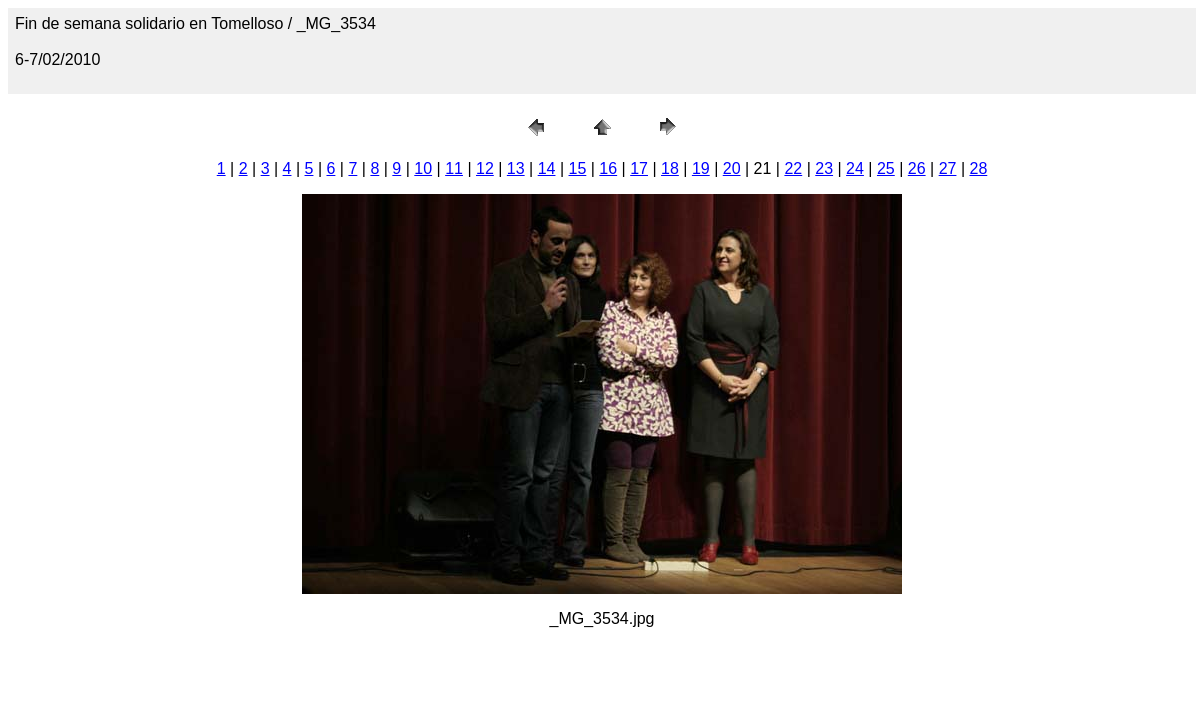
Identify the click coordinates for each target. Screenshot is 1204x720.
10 (423, 168)
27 (948, 168)
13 (516, 168)
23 (824, 168)
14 (547, 168)
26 (917, 168)
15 (578, 168)
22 (793, 168)
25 (886, 168)
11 (454, 168)
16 (608, 168)
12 (485, 168)
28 (978, 168)
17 (639, 168)
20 (732, 168)
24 (855, 168)
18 (670, 168)
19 (701, 168)
